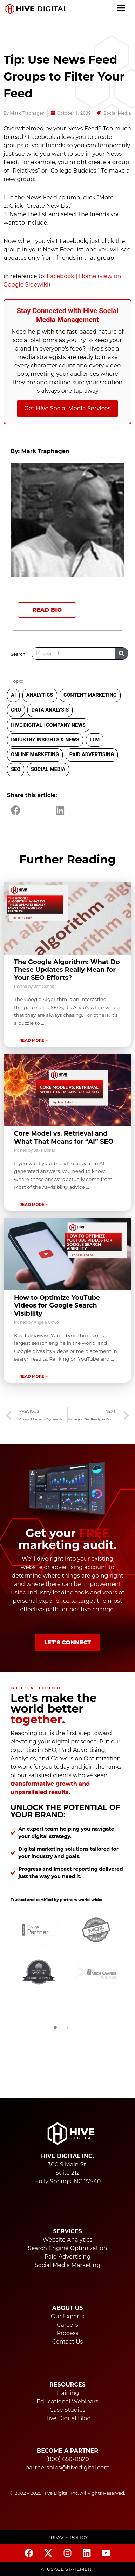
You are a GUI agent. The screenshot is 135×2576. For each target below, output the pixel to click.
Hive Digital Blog (67, 2418)
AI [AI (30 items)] (13, 695)
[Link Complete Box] (67, 964)
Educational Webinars (67, 2401)
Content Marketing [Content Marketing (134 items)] (90, 695)
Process (68, 2333)
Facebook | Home (71, 276)
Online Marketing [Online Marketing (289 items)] (35, 755)
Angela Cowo (46, 1322)
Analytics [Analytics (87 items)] (39, 695)
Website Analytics (68, 2239)
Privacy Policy (67, 2537)
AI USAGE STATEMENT (67, 2569)
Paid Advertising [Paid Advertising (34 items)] (91, 755)
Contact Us (67, 2341)
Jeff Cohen (44, 986)
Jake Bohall (45, 1150)
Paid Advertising (68, 2256)
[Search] (121, 653)
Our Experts (67, 2316)
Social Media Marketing (67, 2265)
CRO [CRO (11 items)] (16, 710)
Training (67, 2393)
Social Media (117, 113)
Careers (67, 2324)
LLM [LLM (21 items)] (95, 740)
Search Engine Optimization (67, 2248)
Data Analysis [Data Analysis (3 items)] (50, 710)
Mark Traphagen (45, 451)
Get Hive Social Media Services (67, 408)
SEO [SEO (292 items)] (15, 769)
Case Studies (67, 2410)
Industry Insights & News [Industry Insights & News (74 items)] (45, 740)
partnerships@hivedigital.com (67, 2467)
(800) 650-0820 (67, 2459)
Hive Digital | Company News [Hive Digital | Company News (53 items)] (48, 725)
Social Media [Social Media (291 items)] (48, 769)
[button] (120, 9)
